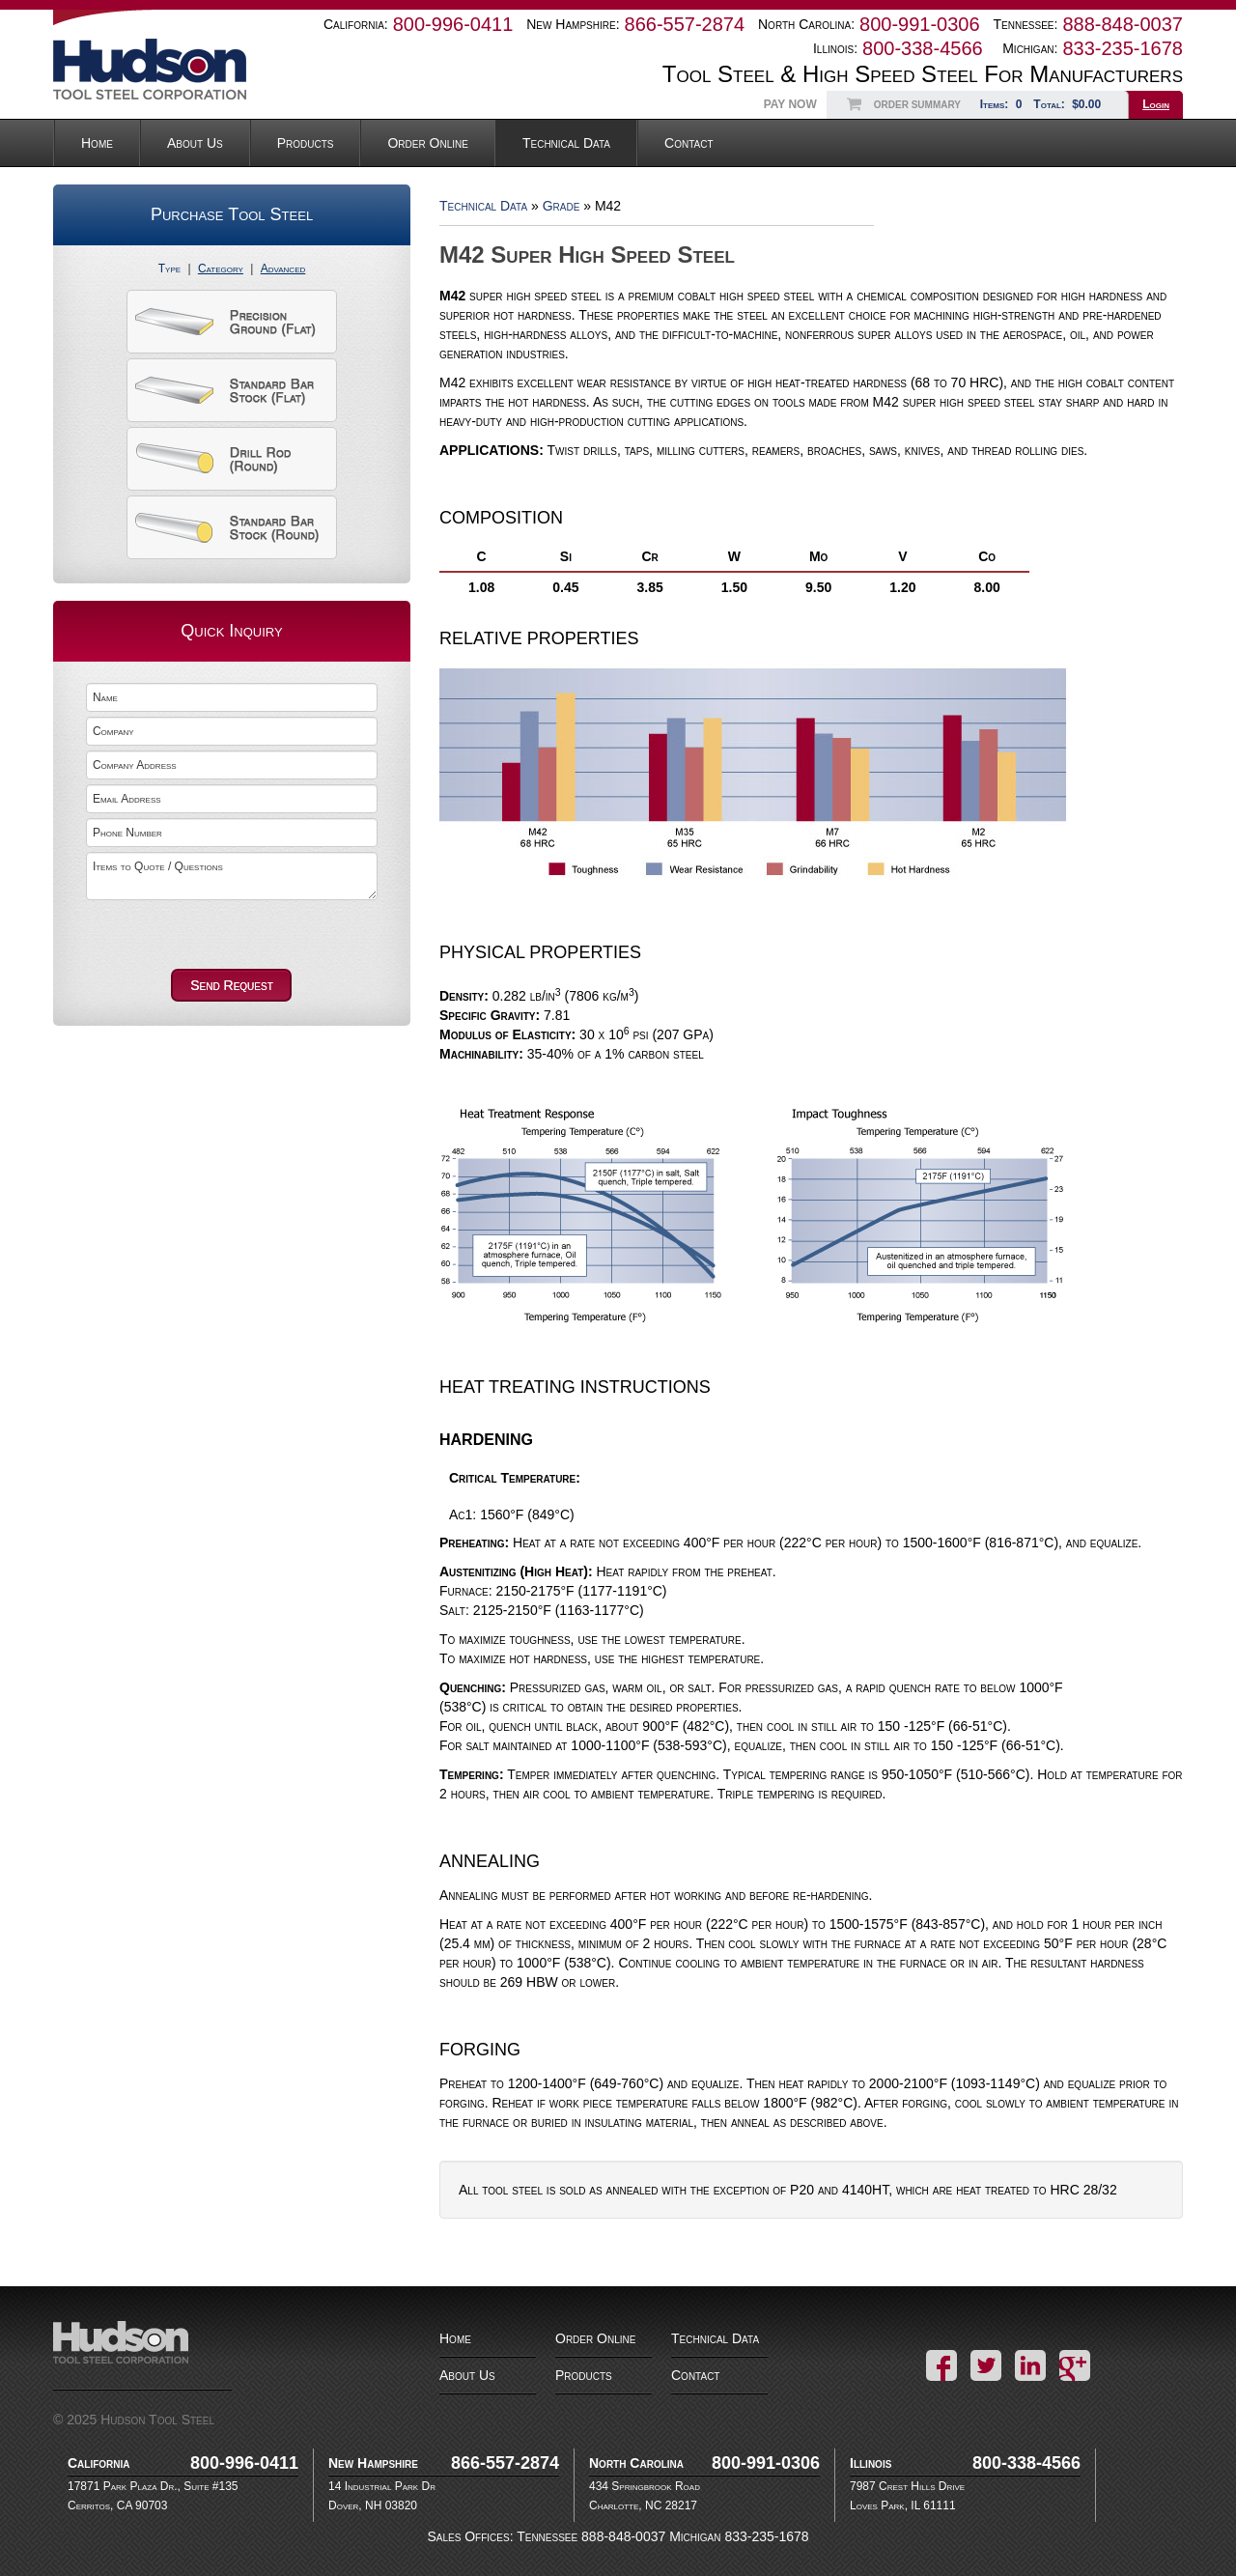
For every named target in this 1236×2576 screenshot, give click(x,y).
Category (220, 268)
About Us (195, 143)
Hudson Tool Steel (183, 69)
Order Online (427, 143)
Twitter (985, 2365)
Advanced (283, 268)
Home (97, 143)
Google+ (1074, 2365)
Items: (1003, 104)
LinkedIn (1030, 2365)
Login (1155, 104)
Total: (1069, 104)
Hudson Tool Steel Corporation (142, 2355)
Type (169, 268)
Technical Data (566, 143)
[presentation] (192, 932)
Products (305, 143)
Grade (561, 205)
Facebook (941, 2365)
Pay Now (790, 104)
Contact (688, 143)
